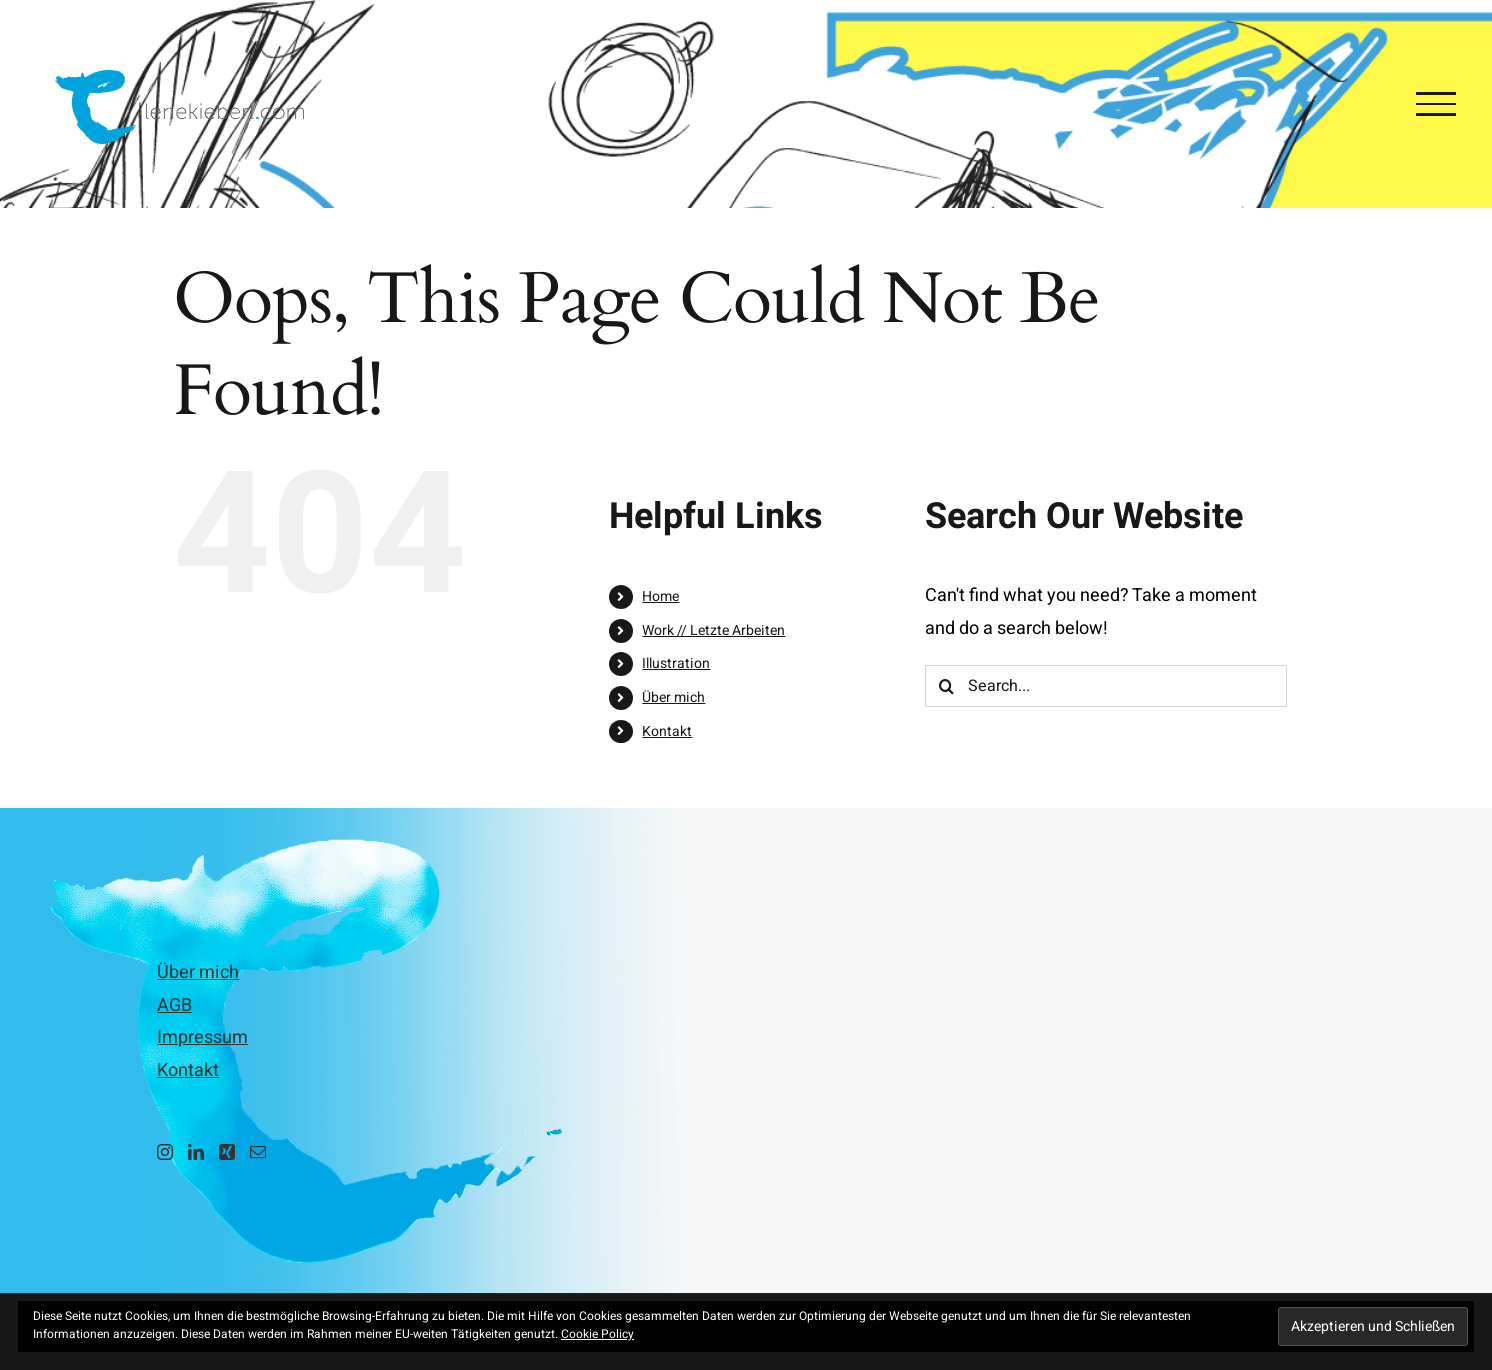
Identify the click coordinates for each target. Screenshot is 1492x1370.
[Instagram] (165, 1152)
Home (660, 596)
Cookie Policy (597, 1334)
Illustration (676, 663)
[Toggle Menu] (1436, 104)
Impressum (202, 1037)
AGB (174, 1005)
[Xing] (227, 1152)
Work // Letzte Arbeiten (713, 630)
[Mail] (258, 1152)
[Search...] (1106, 686)
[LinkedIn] (196, 1152)
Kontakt (667, 731)
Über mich (673, 697)
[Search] (946, 686)
